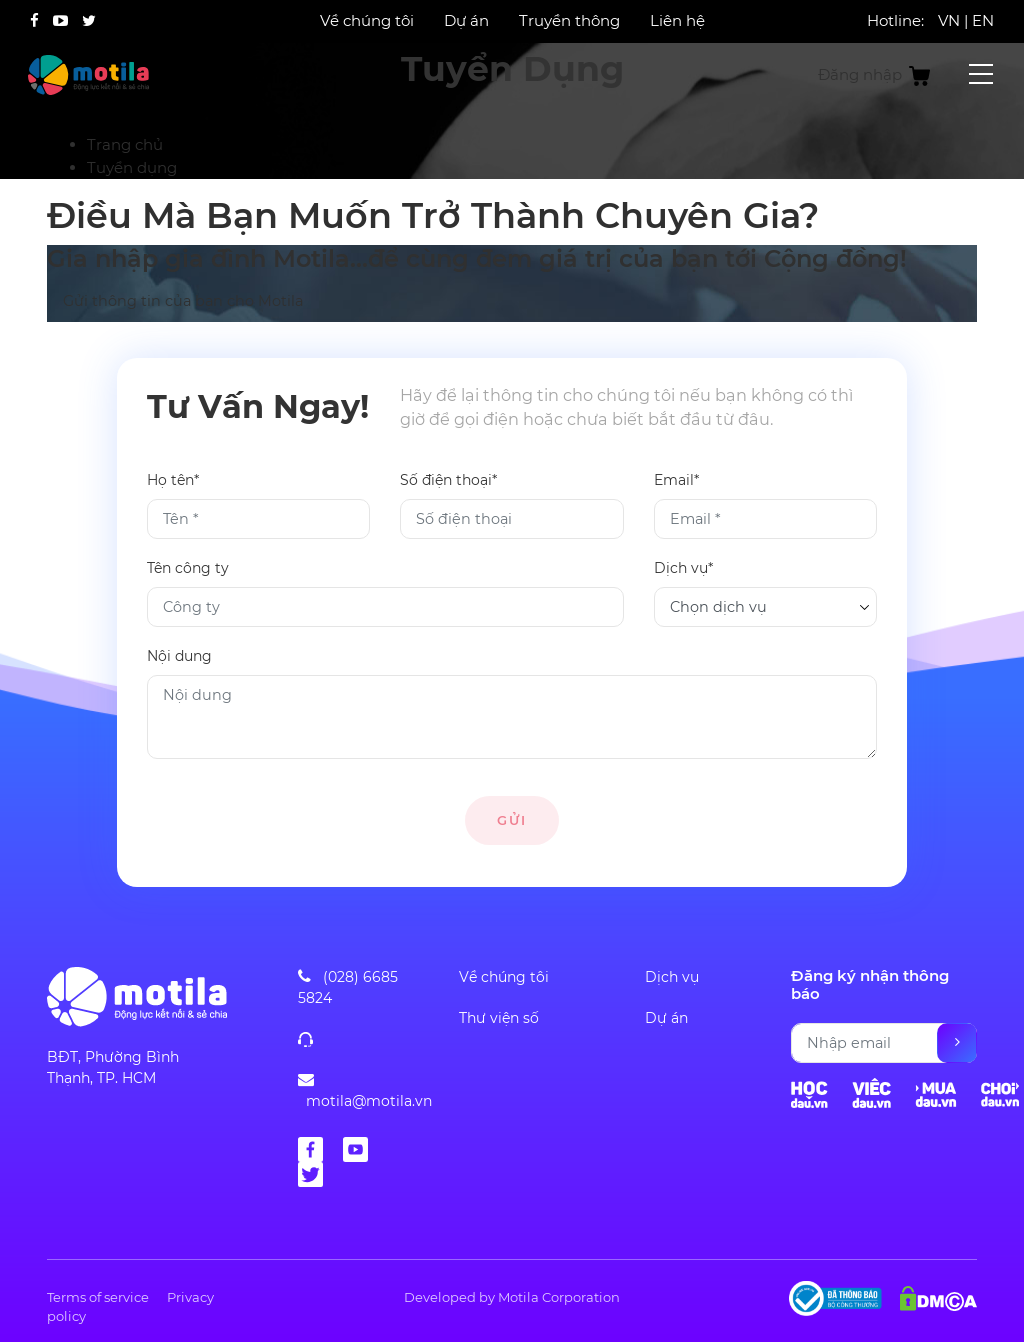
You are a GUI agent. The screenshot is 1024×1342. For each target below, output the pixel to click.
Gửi (512, 820)
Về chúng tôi (367, 20)
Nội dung (179, 656)
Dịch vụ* (683, 568)
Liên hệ (677, 20)
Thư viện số (499, 1018)
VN (949, 20)
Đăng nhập (860, 74)
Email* (676, 480)
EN (983, 20)
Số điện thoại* (448, 480)
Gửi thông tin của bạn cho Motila (183, 302)
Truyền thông (569, 20)
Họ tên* (173, 480)
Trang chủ (125, 144)
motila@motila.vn (369, 1101)
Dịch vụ (672, 977)
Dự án (466, 20)
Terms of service (98, 1297)
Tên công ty (188, 568)
